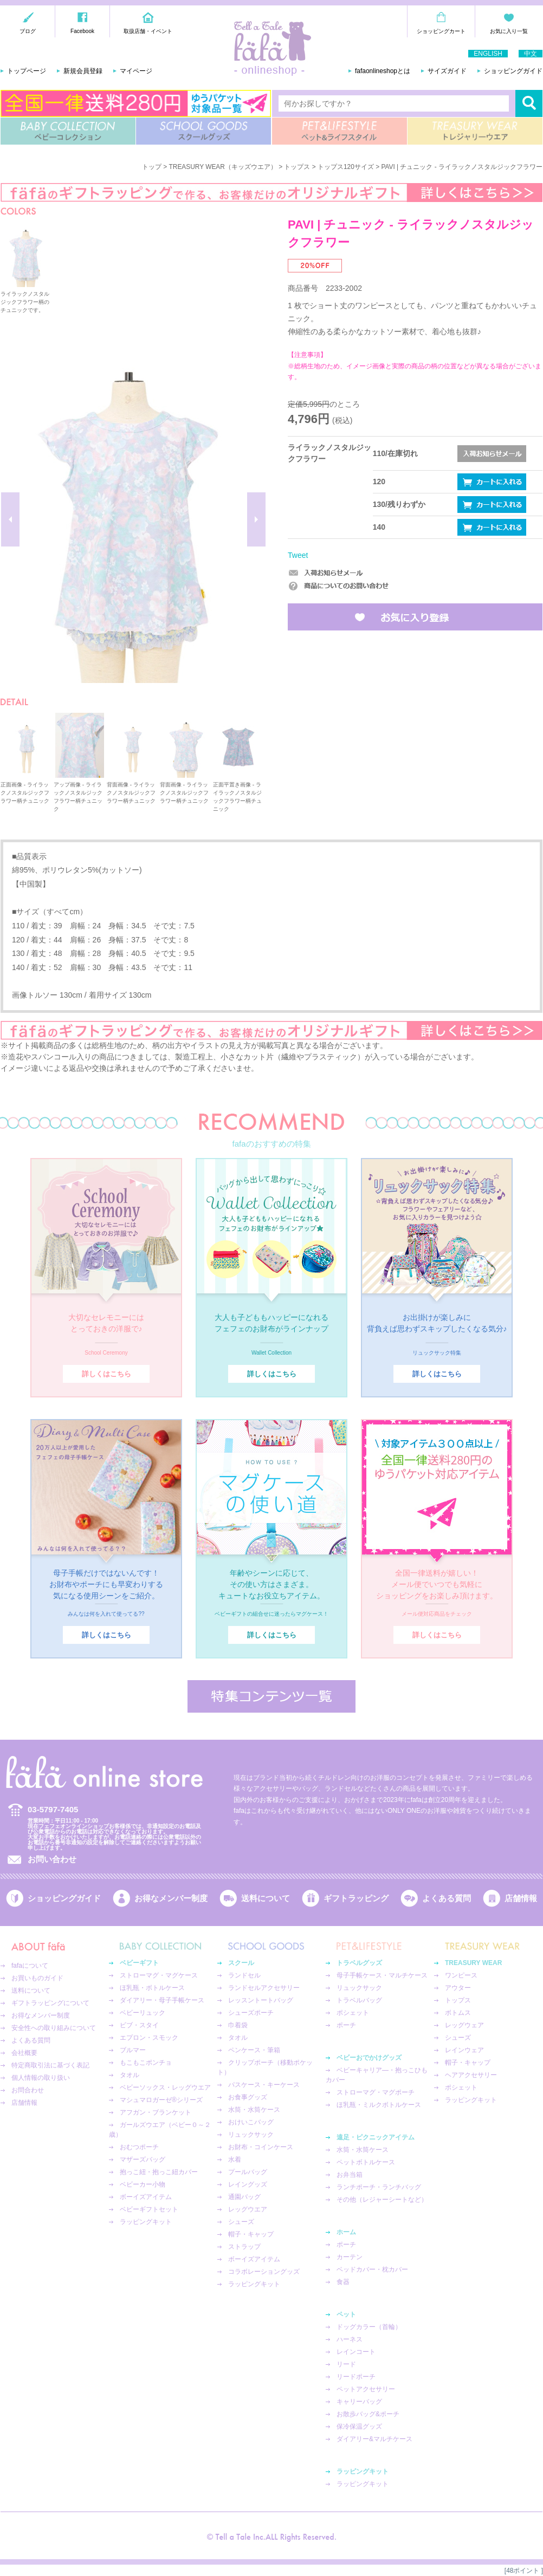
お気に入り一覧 (509, 31)
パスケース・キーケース (264, 2085)
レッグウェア (464, 2025)
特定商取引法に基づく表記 (50, 2065)
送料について (265, 1898)
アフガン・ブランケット (155, 2112)
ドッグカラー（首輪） (369, 2327)
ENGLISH (488, 53)
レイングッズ (247, 2184)
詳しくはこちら (106, 1374)
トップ (151, 167)
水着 (234, 2159)
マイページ (136, 71)
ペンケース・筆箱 (254, 2050)
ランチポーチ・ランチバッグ (379, 2187)
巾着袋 (238, 2025)
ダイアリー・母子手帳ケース (162, 2000)
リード (346, 2364)
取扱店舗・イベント (148, 31)
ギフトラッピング (356, 1898)
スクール (241, 1963)
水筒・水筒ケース (254, 2109)
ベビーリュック (142, 2012)
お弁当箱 (350, 2174)
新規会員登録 (82, 71)
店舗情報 (521, 1898)
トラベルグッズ (359, 1963)
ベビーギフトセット (149, 2209)
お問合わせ (27, 2090)
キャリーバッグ (359, 2401)
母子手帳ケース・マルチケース (382, 1975)
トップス (297, 167)
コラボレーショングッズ (264, 2271)
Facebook (82, 31)
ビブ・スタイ (139, 2025)
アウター (458, 1988)
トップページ (26, 71)
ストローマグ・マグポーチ (376, 2092)
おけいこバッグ (251, 2122)
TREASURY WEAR (475, 131)
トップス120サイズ (346, 167)
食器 (343, 2282)
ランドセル (244, 1975)
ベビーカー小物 (142, 2184)
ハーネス (350, 2339)
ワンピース (461, 1975)
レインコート (356, 2352)
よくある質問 (446, 1898)
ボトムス (458, 2012)
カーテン (350, 2257)
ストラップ (244, 2246)
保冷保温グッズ (359, 2426)
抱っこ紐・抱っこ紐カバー (159, 2172)
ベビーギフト (139, 1963)
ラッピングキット (146, 2222)
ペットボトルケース (366, 2162)
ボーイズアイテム (146, 2197)
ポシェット (353, 2012)
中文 (530, 53)
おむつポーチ (139, 2147)
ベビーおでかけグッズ (369, 2057)
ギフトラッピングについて (50, 2003)
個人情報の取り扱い (40, 2077)
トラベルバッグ (359, 2000)
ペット (346, 2314)
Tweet (298, 555)
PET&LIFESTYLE (339, 131)
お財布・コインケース (260, 2147)
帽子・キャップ (251, 2234)
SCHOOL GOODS (203, 131)
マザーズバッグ (142, 2159)
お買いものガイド (37, 1978)
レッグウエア (247, 2209)
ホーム (346, 2232)
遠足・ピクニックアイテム (376, 2137)
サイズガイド (447, 71)
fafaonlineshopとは (382, 71)
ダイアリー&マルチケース (374, 2439)
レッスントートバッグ (260, 2000)
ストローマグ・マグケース (159, 1975)
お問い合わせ (52, 1859)
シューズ (241, 2222)
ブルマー (133, 2050)
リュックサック (251, 2134)
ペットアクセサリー (366, 2389)
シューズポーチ (251, 2012)
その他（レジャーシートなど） (382, 2199)
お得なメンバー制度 (171, 1898)
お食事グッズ (247, 2097)
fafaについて (29, 1965)
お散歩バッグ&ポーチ (368, 2414)
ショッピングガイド (513, 71)
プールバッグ (247, 2172)
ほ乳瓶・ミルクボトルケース (379, 2105)
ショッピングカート (441, 31)
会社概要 (24, 2053)
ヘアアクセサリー (471, 2075)
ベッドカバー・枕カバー (372, 2269)
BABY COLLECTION (68, 131)
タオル (129, 2075)
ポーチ (346, 2025)
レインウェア (464, 2050)
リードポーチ (356, 2376)
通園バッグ (244, 2197)
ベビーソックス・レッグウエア (165, 2087)
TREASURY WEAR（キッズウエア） (223, 167)
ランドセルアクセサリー (264, 1988)
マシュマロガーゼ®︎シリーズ (161, 2100)
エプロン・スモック (149, 2037)
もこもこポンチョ (146, 2062)
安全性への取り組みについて (53, 2028)
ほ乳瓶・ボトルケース (152, 1988)
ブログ (28, 31)
